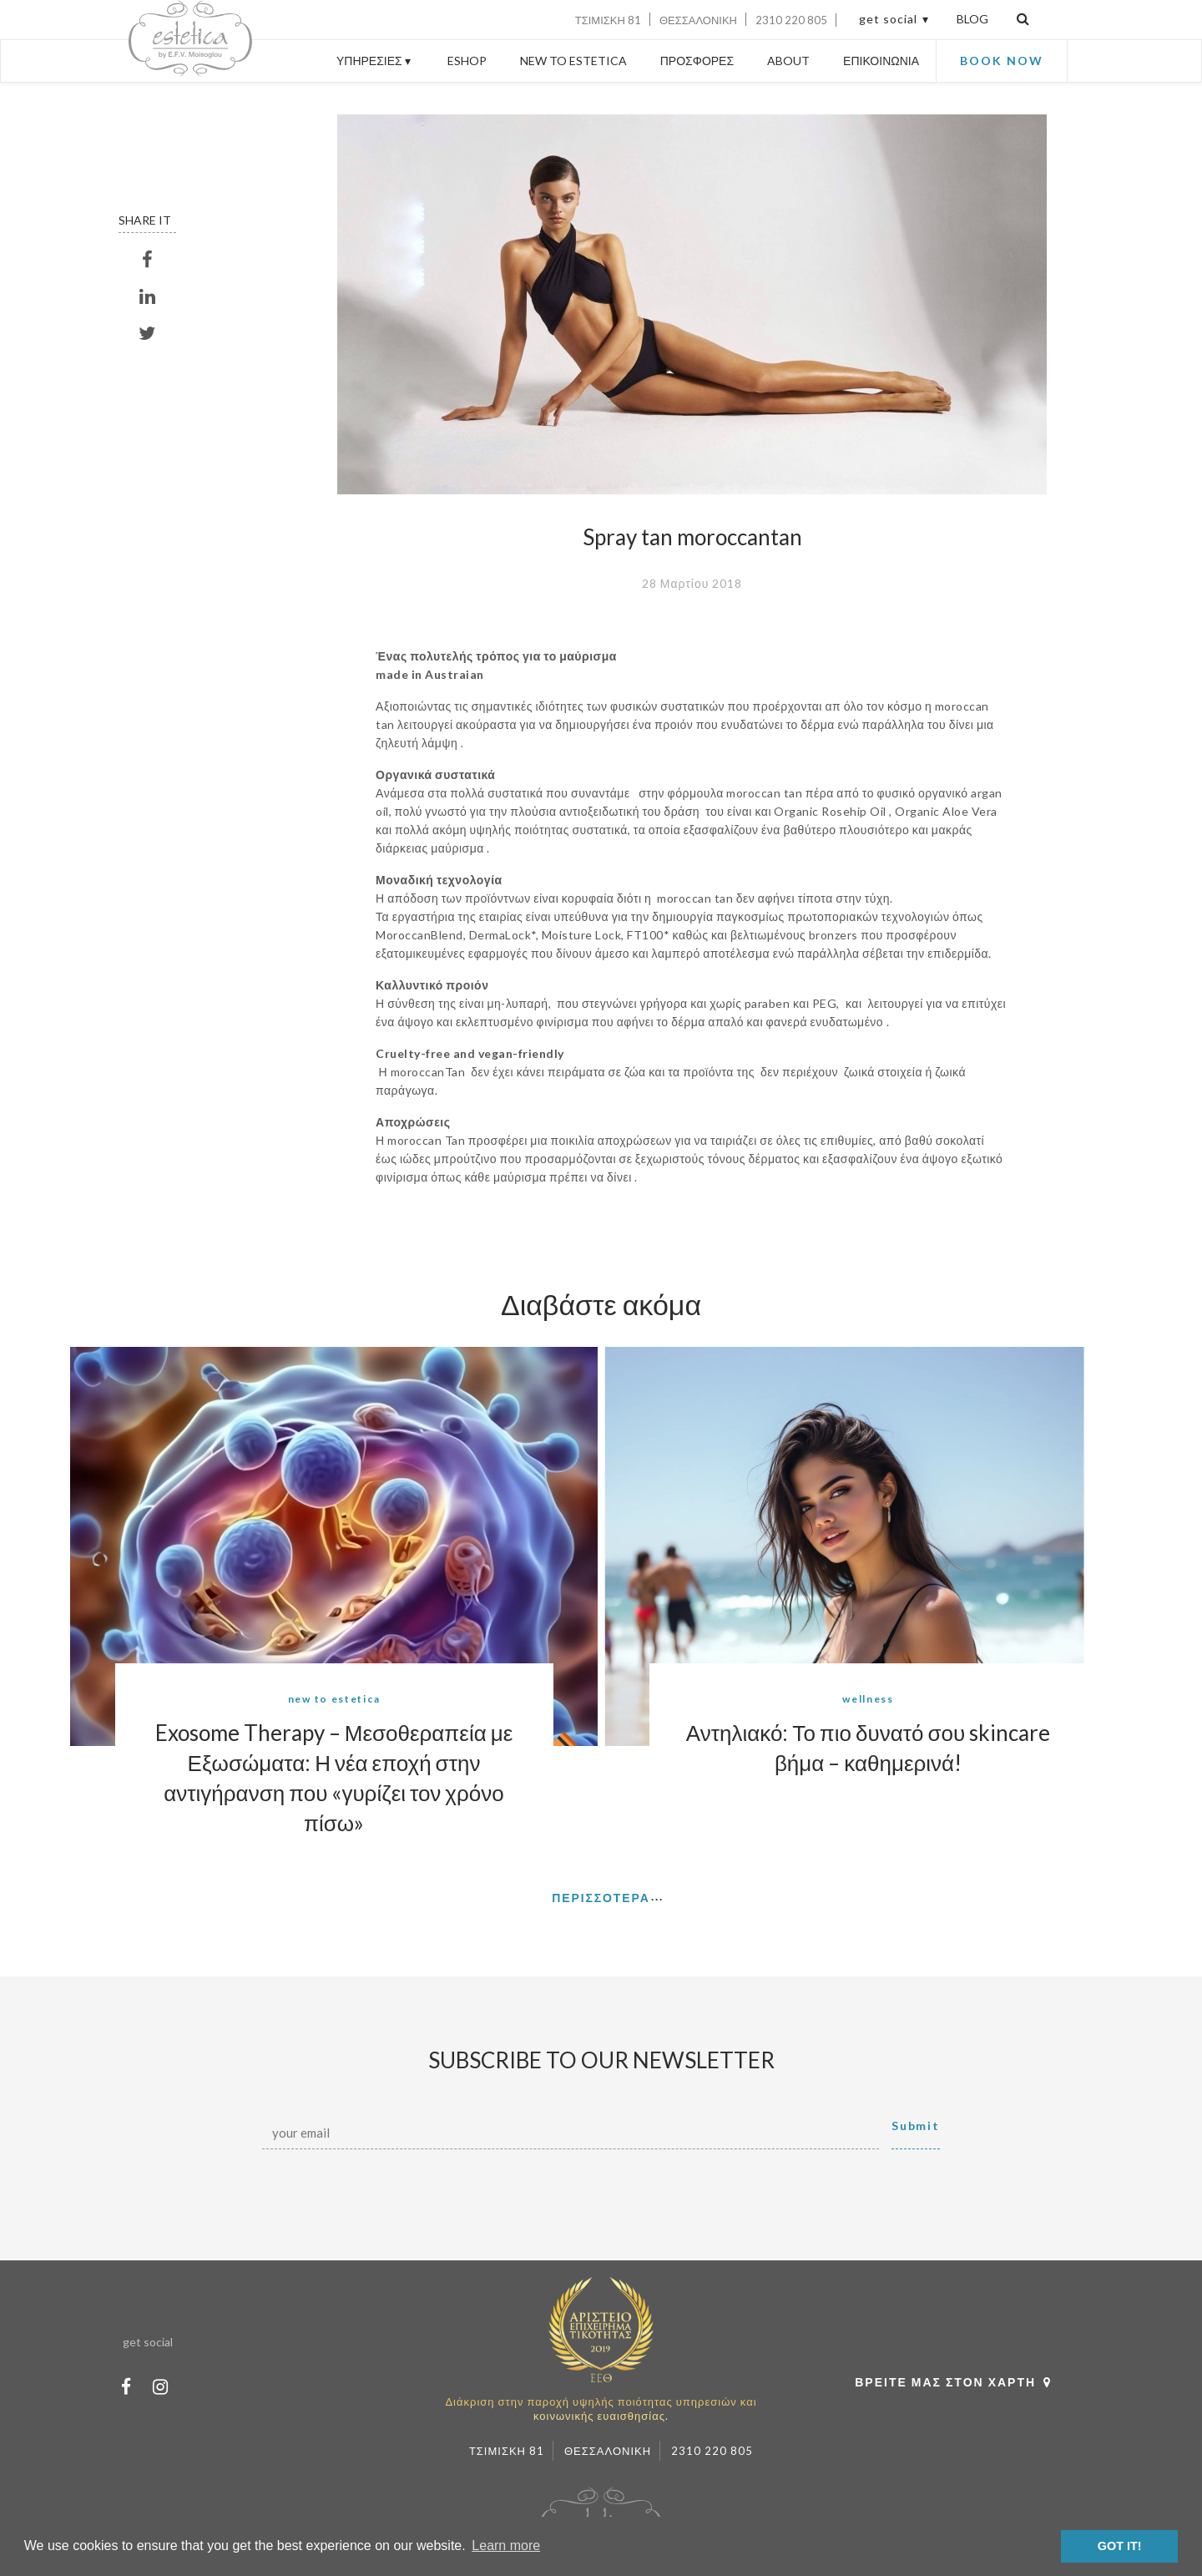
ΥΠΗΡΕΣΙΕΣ (375, 60)
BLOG (972, 19)
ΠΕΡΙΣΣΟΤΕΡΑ (601, 1897)
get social (888, 19)
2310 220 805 (791, 20)
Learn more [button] (506, 2545)
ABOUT (788, 60)
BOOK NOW (1001, 60)
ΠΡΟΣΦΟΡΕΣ (697, 60)
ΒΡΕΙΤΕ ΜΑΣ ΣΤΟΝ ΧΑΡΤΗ (957, 2382)
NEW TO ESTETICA (573, 60)
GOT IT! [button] (1120, 2546)
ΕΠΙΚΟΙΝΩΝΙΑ (881, 60)
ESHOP (467, 60)
